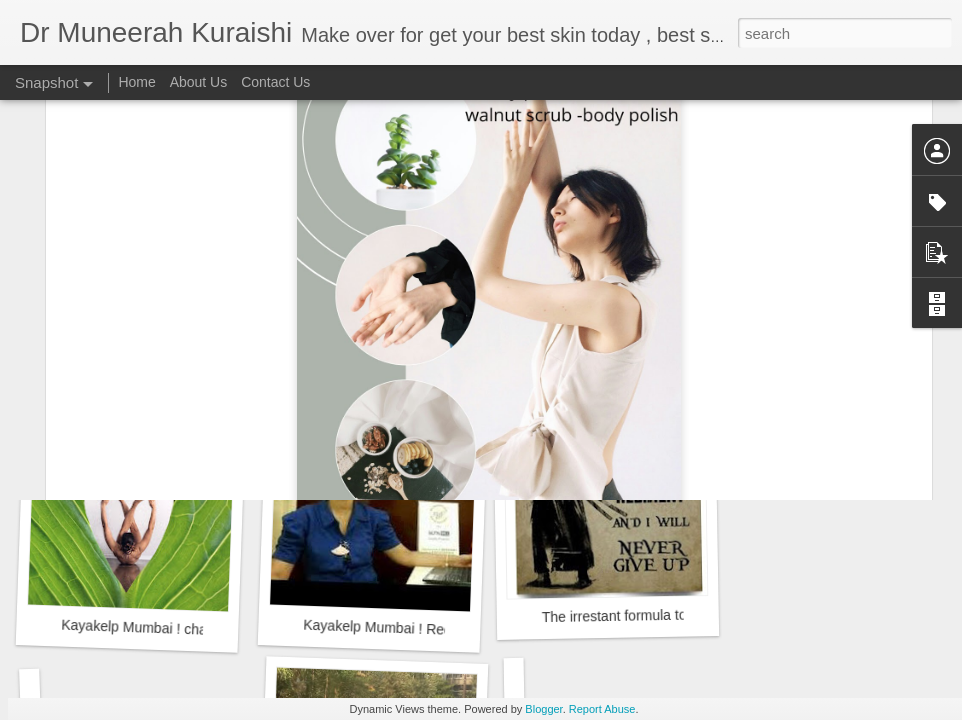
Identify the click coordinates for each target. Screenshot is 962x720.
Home (136, 82)
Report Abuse (602, 709)
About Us (199, 82)
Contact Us (275, 82)
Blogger (543, 709)
